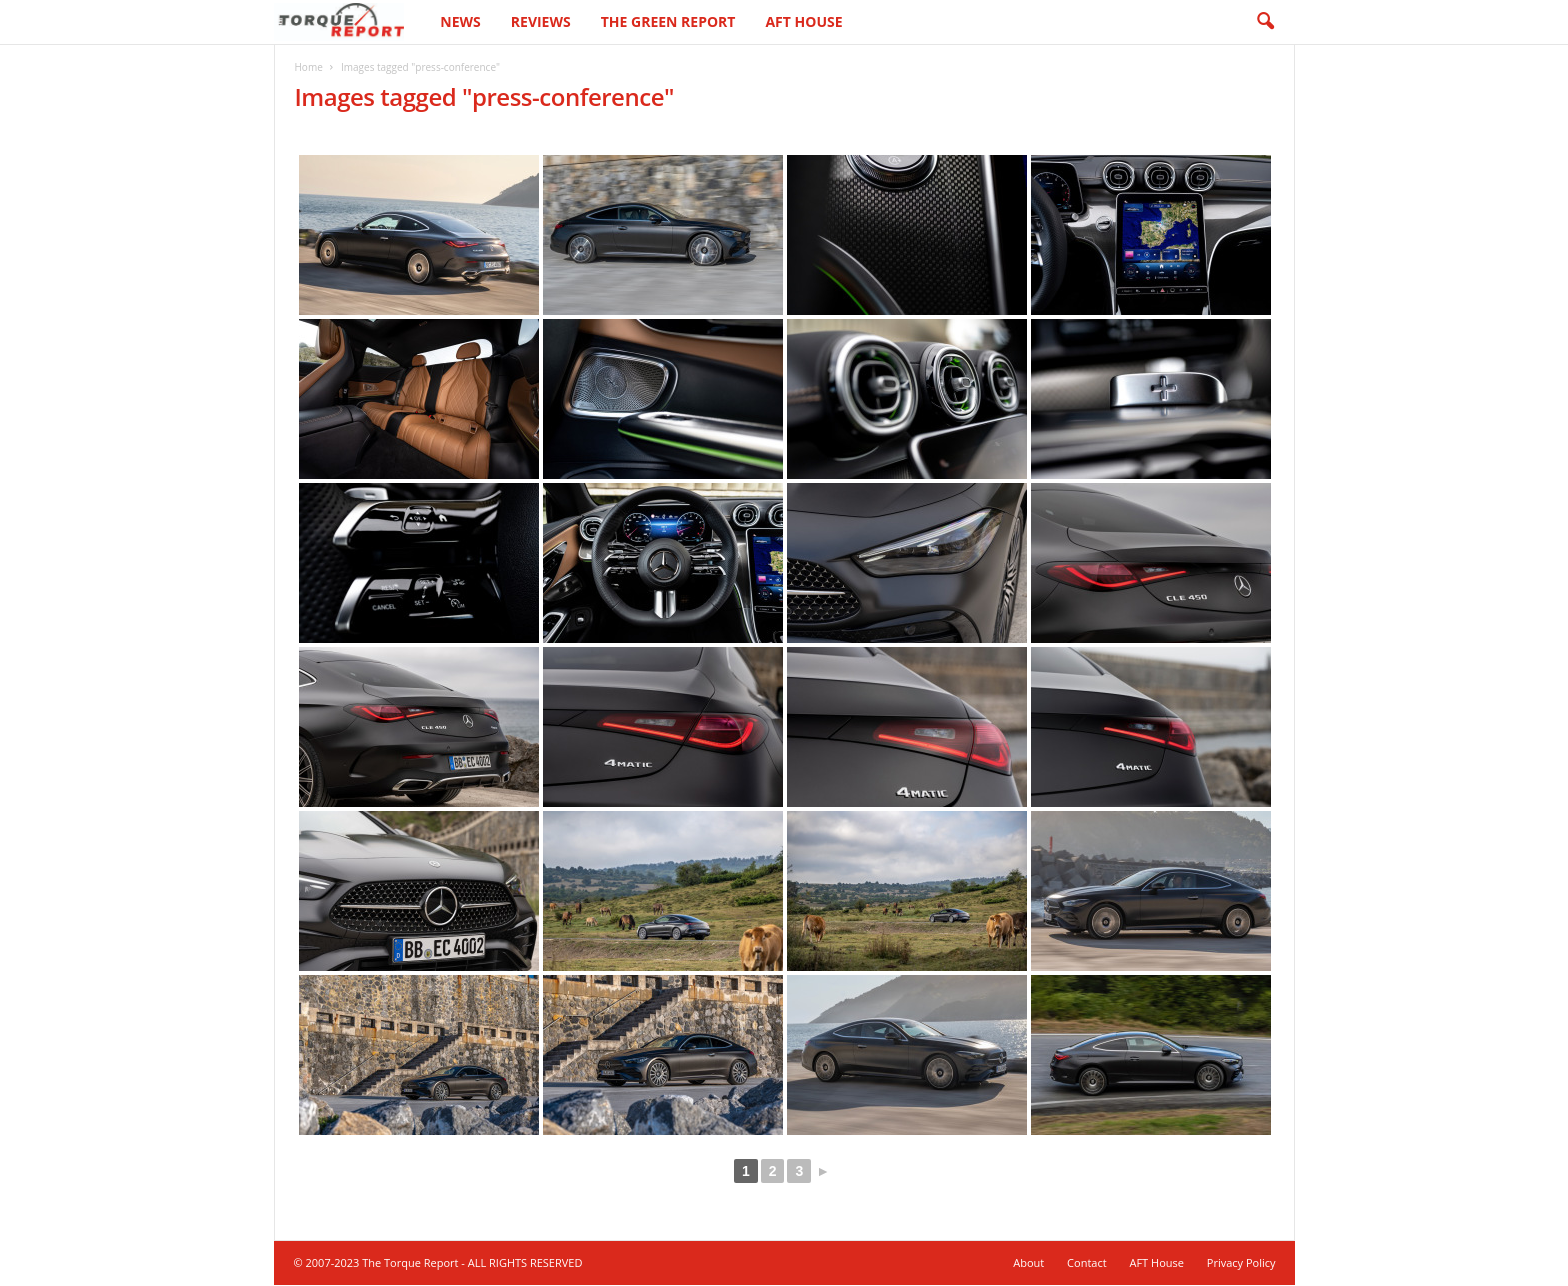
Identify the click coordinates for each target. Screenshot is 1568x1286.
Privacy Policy (1241, 1263)
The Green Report (668, 21)
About (1028, 1263)
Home (309, 68)
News (460, 21)
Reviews (541, 21)
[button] (1265, 22)
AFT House (803, 21)
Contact (1087, 1263)
